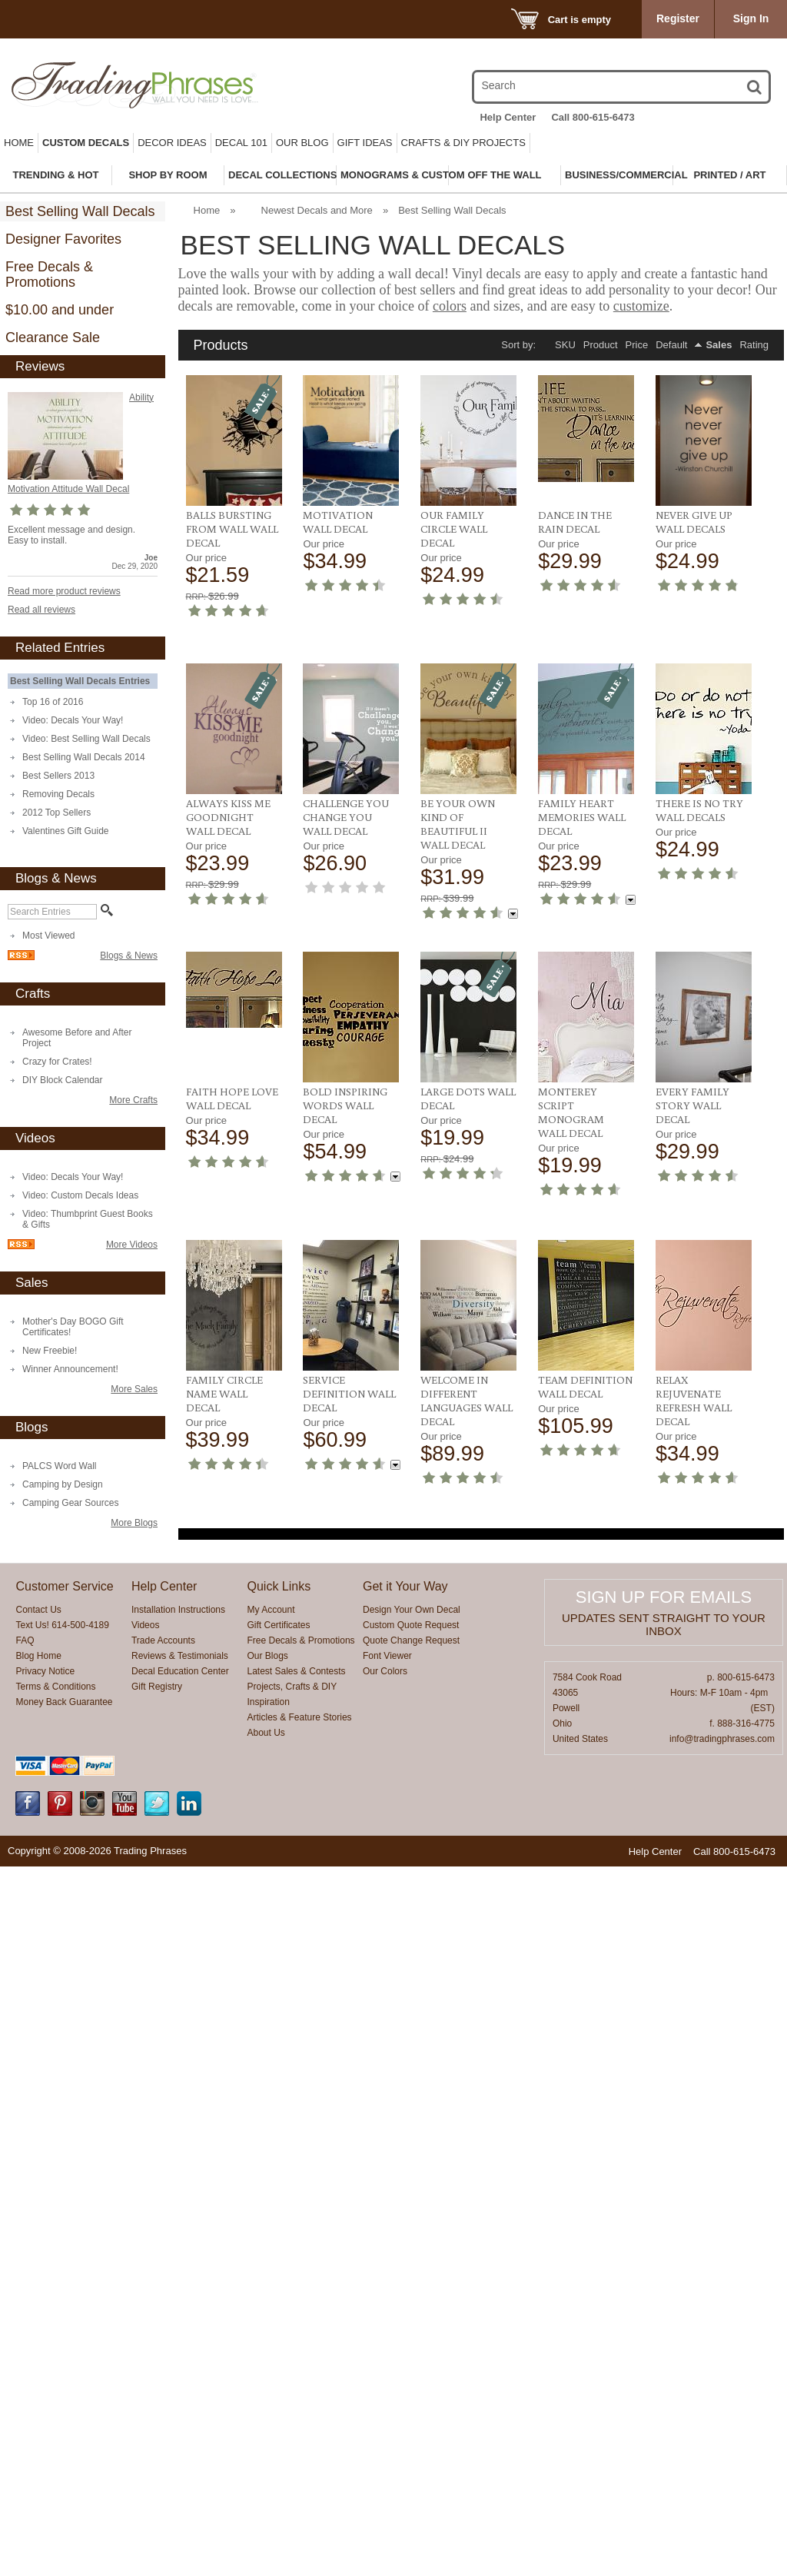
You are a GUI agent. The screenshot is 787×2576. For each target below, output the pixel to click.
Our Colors (385, 2380)
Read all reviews (41, 609)
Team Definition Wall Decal (703, 1859)
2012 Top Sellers (56, 812)
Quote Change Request (411, 2350)
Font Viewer (387, 2365)
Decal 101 (241, 142)
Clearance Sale (52, 337)
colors (450, 306)
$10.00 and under (59, 309)
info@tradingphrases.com (722, 2448)
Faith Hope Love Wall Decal (466, 1322)
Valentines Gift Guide (65, 831)
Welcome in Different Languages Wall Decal (584, 1873)
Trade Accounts (163, 2350)
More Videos (132, 1244)
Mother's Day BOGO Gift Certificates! (73, 1327)
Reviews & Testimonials (179, 2365)
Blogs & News (129, 955)
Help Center (508, 117)
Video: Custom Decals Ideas (80, 1195)
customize (641, 306)
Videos (145, 2334)
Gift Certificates (278, 2334)
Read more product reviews (64, 591)
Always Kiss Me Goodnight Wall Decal (580, 778)
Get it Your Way (405, 2295)
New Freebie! (49, 1350)
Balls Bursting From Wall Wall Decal (232, 529)
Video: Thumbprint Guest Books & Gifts (87, 1219)
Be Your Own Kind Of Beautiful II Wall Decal (693, 1047)
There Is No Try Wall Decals (346, 1322)
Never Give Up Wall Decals (694, 522)
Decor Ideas (172, 142)
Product (600, 345)
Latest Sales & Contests (296, 2380)
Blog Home (38, 2365)
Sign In (751, 18)
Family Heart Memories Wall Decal (230, 1329)
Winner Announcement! (70, 1369)
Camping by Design (62, 1484)
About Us (266, 2442)
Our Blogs (267, 2365)
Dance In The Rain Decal (575, 522)
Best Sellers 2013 (58, 775)
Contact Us (38, 2319)
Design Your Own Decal (411, 2319)
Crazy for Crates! (57, 1061)
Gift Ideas (365, 142)
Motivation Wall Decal (338, 522)
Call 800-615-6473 (592, 117)
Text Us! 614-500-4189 (61, 2334)
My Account (271, 2319)
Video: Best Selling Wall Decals (86, 738)
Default (671, 345)
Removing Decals (58, 794)
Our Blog (302, 142)
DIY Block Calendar (62, 1080)
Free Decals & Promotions (49, 274)
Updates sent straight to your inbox (663, 2334)
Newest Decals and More (317, 210)
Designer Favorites (63, 239)
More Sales (134, 1389)
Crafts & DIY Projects (463, 142)
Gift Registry (156, 2396)
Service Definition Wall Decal (466, 1866)
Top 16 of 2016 (52, 701)
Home (19, 142)
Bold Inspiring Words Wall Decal (580, 1329)
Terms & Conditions (55, 2396)
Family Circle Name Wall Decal (341, 1866)
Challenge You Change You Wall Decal (699, 778)
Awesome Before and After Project (77, 1038)
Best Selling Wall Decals (79, 211)
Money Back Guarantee (63, 2411)
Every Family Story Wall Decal (223, 1866)
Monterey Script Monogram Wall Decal (689, 1596)
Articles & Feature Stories (299, 2426)
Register (677, 18)
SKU (565, 345)
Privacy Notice (45, 2380)
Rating (754, 345)
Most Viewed (48, 935)
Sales (719, 345)
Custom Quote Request (411, 2334)
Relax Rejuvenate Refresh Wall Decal (694, 2121)
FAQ (24, 2350)
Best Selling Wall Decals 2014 (83, 757)
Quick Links (279, 2295)
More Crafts (133, 1100)
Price (637, 345)
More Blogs (134, 1522)
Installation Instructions (178, 2319)
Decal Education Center (180, 2380)
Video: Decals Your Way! (72, 720)
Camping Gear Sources (70, 1502)
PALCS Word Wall (59, 1466)
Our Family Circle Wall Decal (453, 529)
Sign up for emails (664, 2306)
